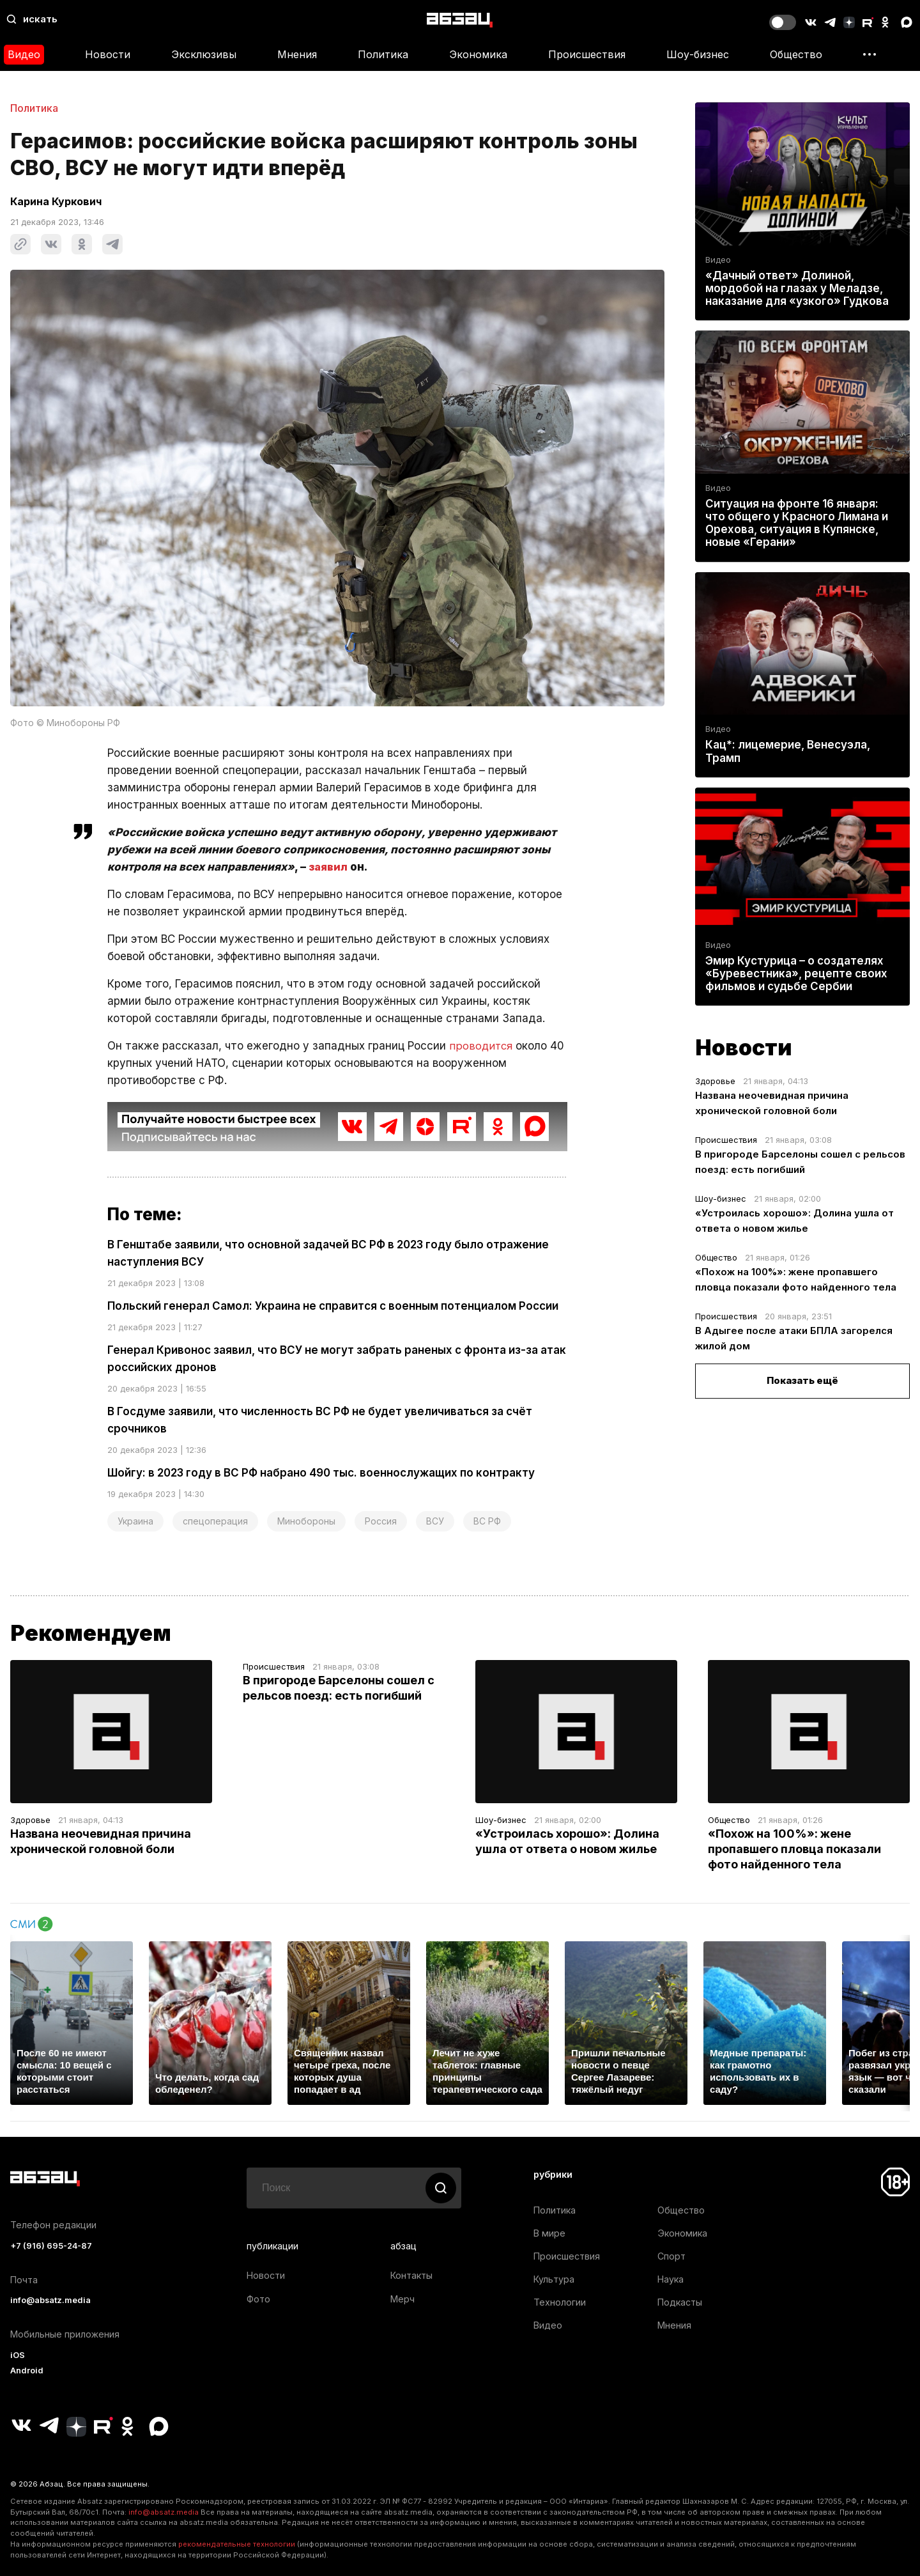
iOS (17, 2355)
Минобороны (306, 1521)
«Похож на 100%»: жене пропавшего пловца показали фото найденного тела (794, 1849)
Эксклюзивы (203, 54)
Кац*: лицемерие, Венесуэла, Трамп (787, 751)
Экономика (478, 54)
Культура (553, 2279)
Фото (258, 2298)
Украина (135, 1521)
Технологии (559, 2302)
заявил (329, 866)
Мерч (402, 2298)
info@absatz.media (50, 2300)
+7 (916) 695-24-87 (51, 2246)
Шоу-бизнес (697, 54)
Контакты (411, 2275)
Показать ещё (802, 1380)
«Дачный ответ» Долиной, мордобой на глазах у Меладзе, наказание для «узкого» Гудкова (797, 288)
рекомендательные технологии (236, 2544)
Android (26, 2370)
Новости (107, 54)
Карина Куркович (56, 201)
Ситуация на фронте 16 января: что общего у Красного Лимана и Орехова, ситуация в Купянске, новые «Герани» (796, 523)
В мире (549, 2233)
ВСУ (435, 1521)
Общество (796, 54)
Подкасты (679, 2302)
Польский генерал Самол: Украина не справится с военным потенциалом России (332, 1306)
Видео (24, 54)
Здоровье (715, 1081)
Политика (383, 54)
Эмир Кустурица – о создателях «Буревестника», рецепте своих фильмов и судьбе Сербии (796, 973)
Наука (670, 2279)
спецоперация (215, 1521)
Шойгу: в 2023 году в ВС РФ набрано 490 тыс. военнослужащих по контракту (321, 1472)
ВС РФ (487, 1521)
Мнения (297, 54)
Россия (381, 1521)
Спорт (671, 2256)
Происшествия (586, 54)
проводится (481, 1045)
